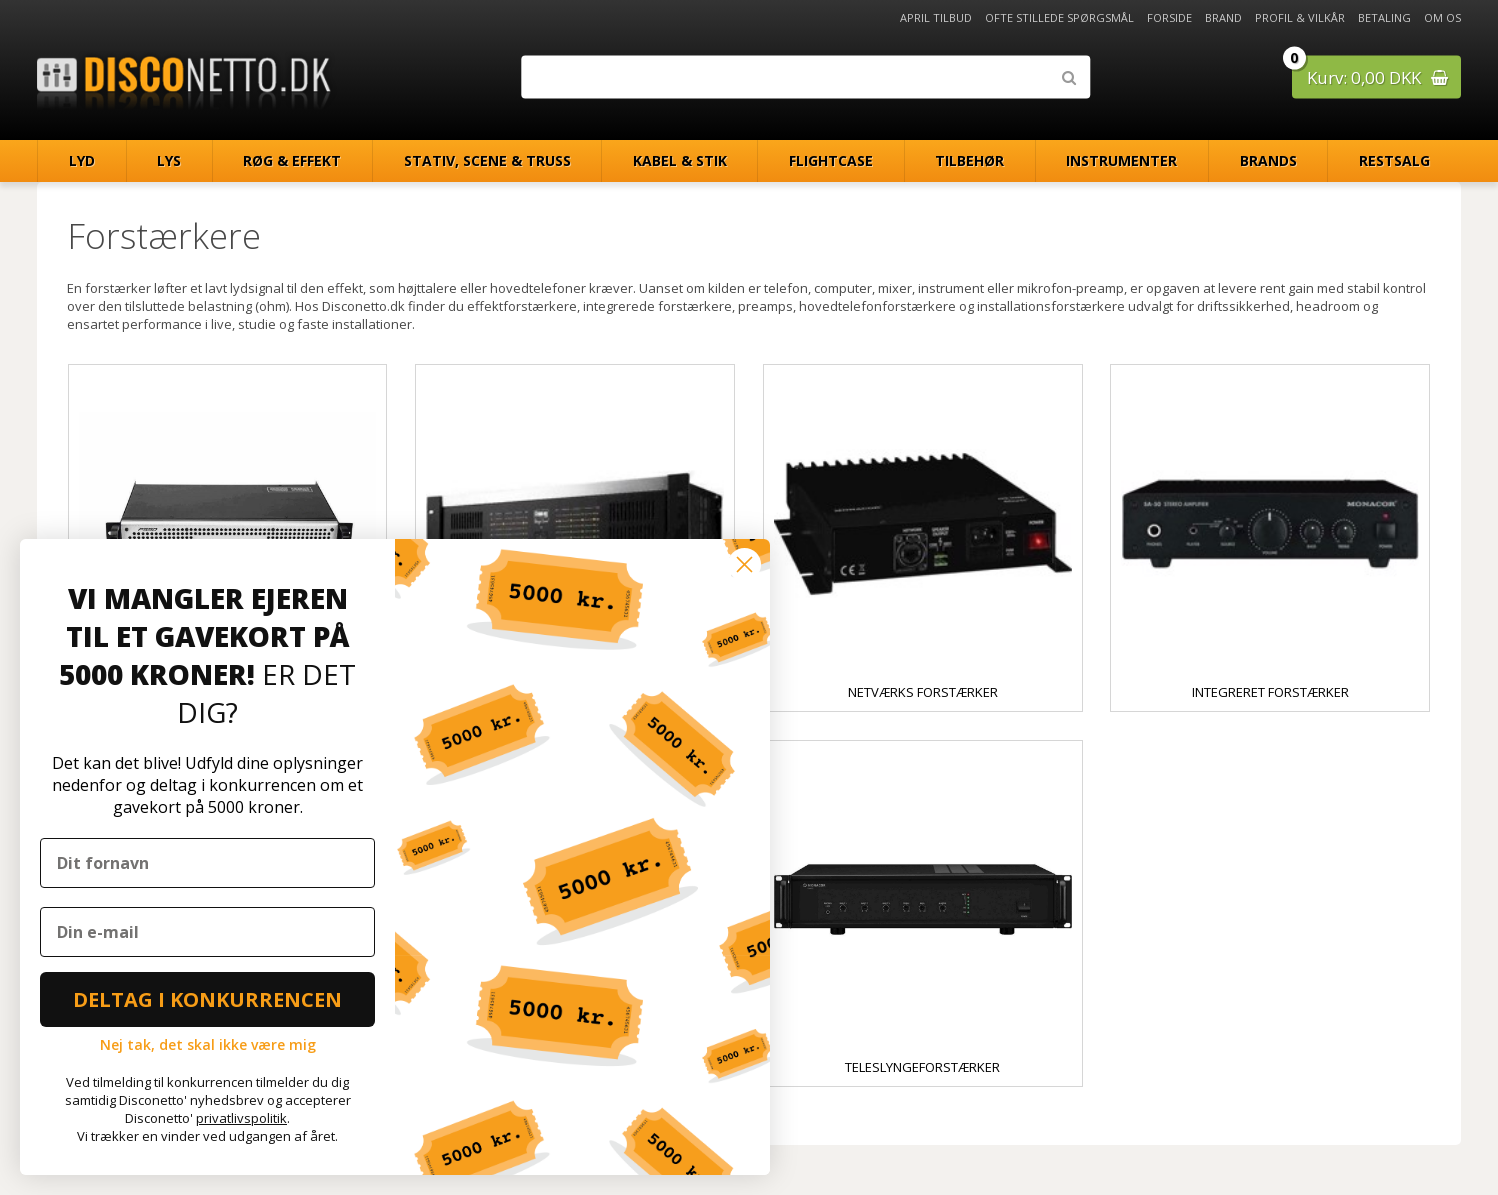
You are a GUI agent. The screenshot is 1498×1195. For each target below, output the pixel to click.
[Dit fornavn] (207, 863)
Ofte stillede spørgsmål (1059, 17)
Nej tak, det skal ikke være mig (208, 1044)
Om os (1442, 17)
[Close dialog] (744, 564)
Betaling (1384, 17)
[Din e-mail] (207, 932)
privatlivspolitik (241, 1118)
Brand (1223, 17)
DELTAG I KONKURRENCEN (207, 999)
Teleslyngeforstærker (922, 1067)
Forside (1169, 17)
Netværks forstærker (923, 692)
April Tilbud (936, 17)
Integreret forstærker (1270, 692)
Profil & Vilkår (1300, 17)
